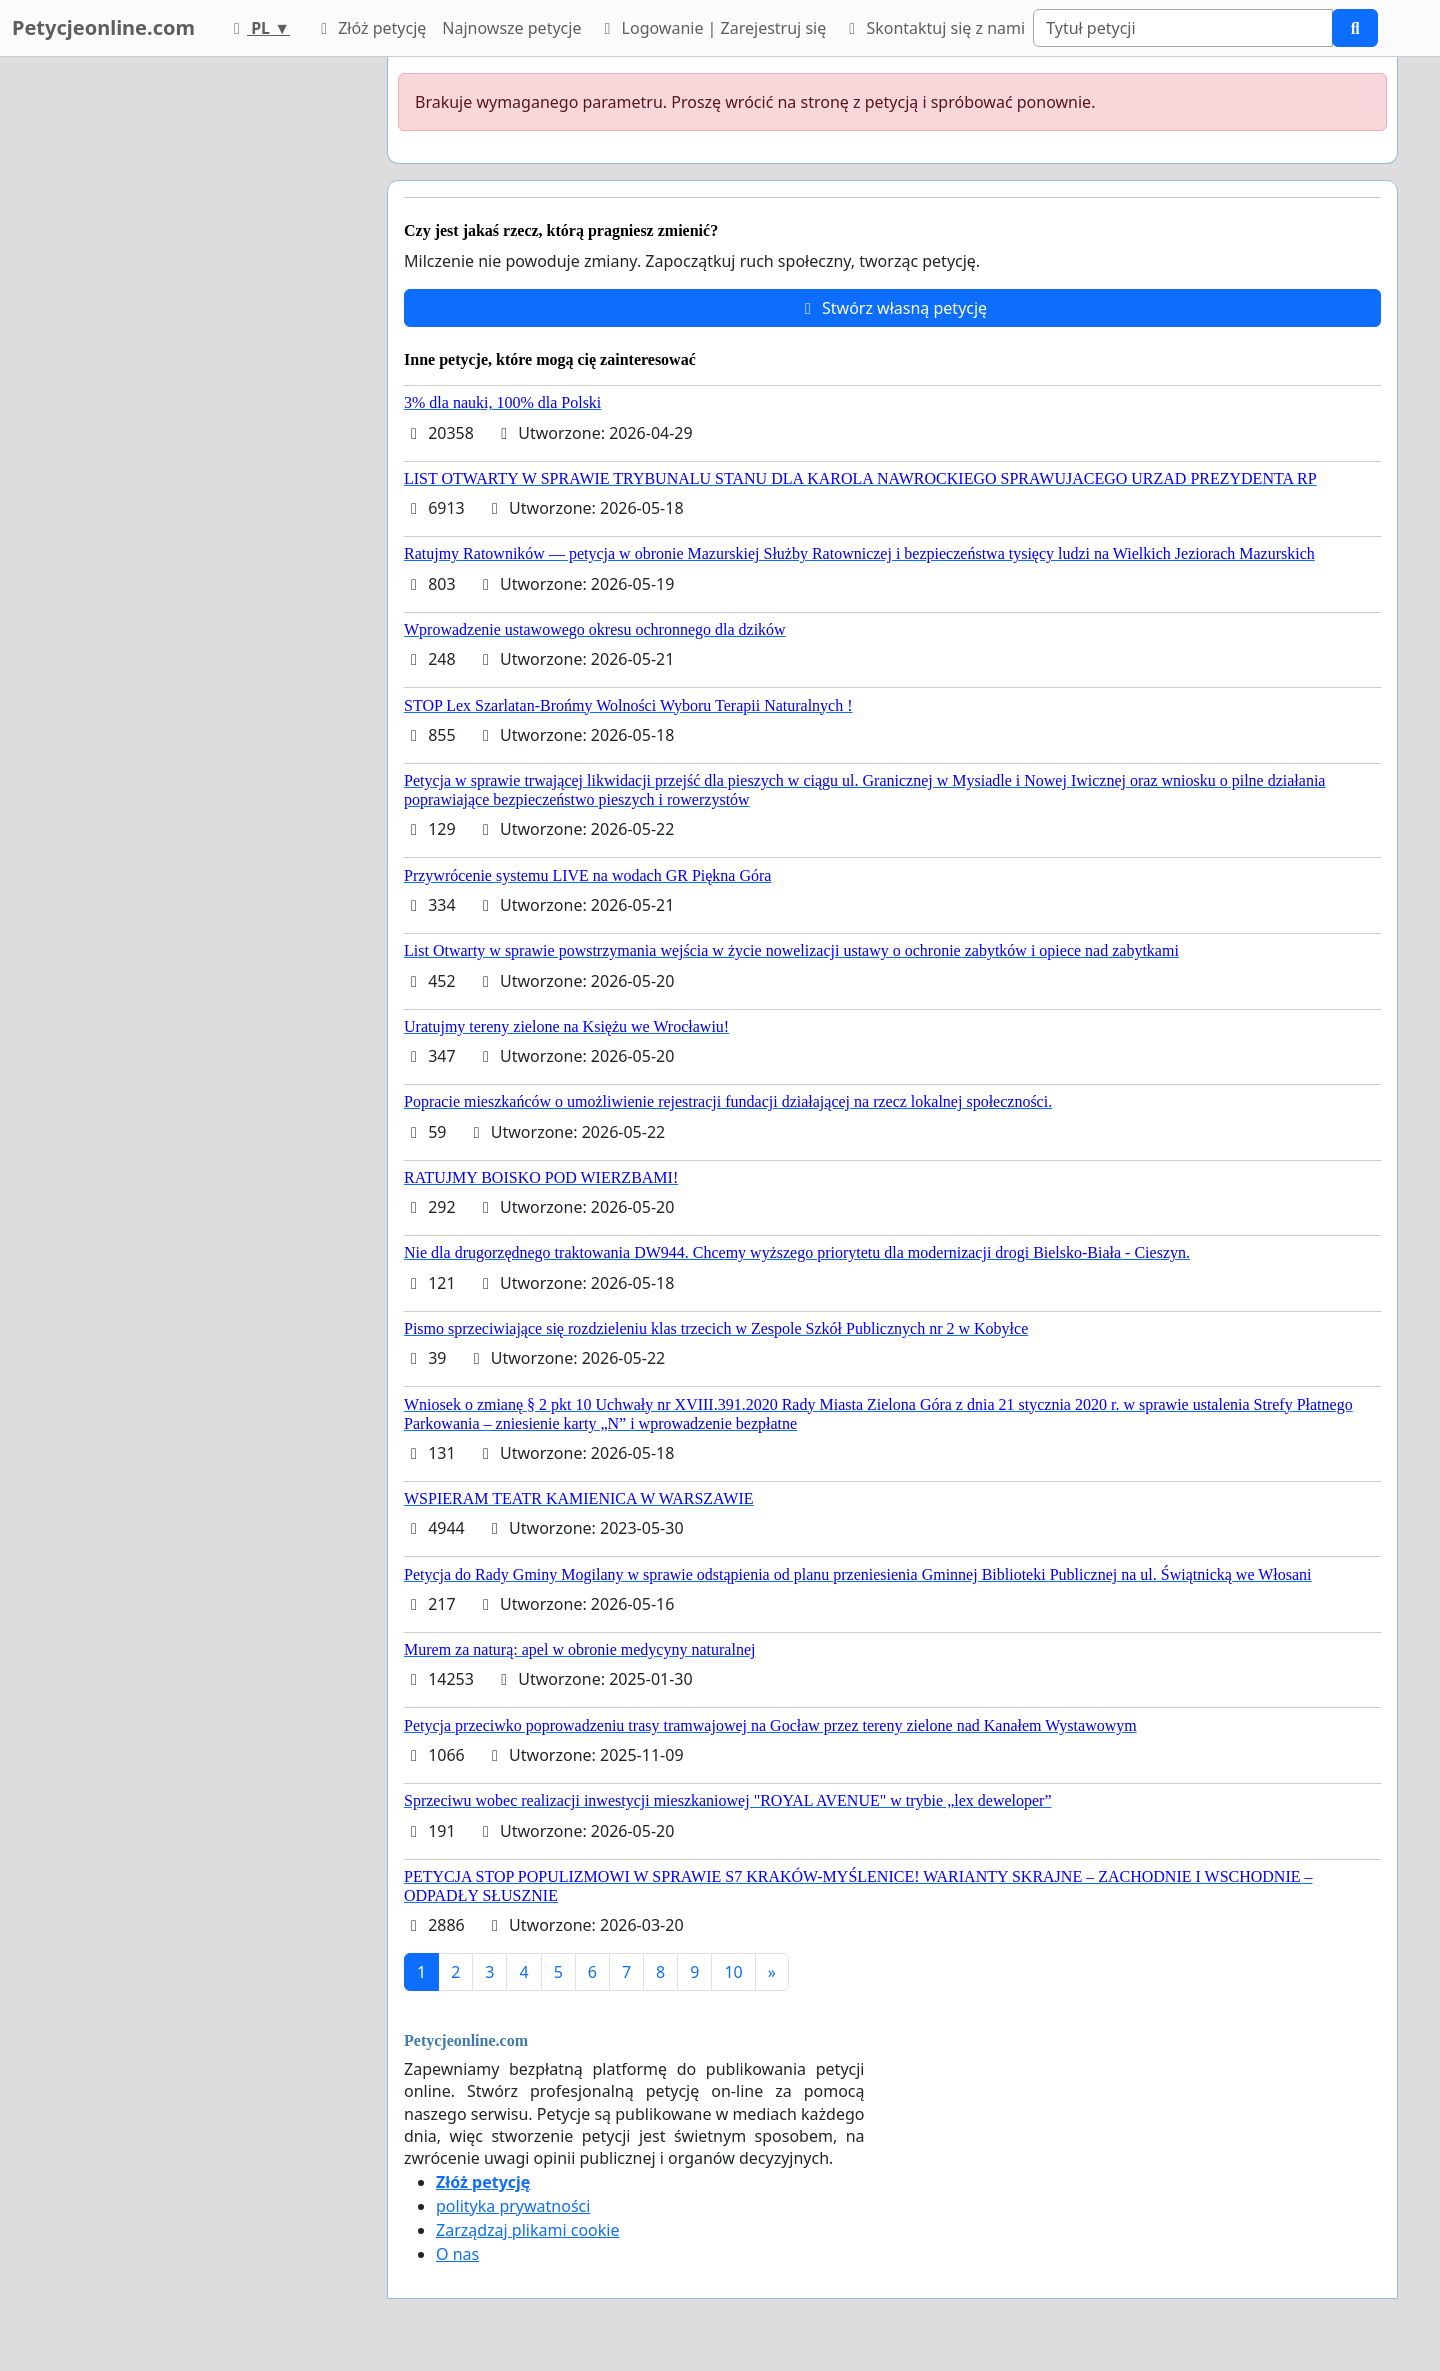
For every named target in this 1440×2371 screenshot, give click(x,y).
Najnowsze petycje (511, 28)
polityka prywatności (513, 2206)
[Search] (1183, 28)
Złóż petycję (370, 28)
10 (733, 1972)
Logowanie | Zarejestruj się (711, 28)
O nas (457, 2254)
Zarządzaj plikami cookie (527, 2230)
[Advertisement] (192, 357)
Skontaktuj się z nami (933, 28)
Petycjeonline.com (103, 27)
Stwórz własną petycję (892, 308)
